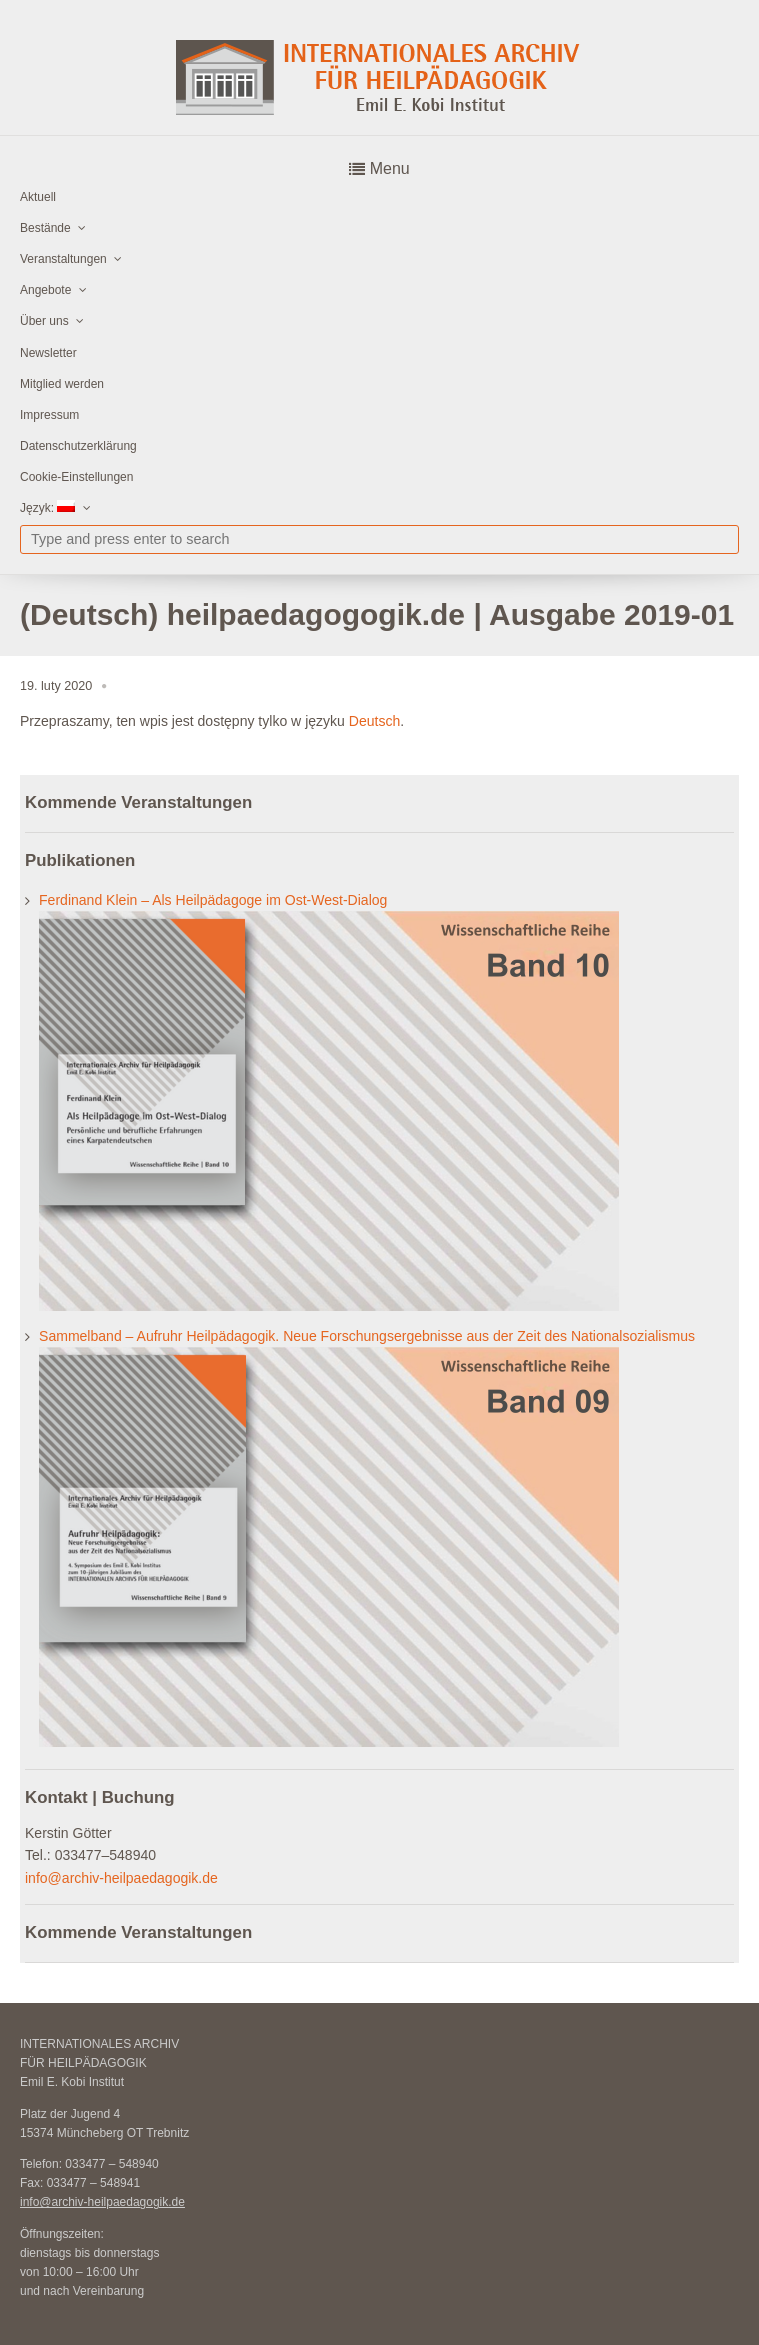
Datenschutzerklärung (78, 446)
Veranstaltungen (63, 259)
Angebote (45, 290)
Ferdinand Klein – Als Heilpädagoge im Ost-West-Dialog (213, 900)
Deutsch (374, 721)
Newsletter (48, 353)
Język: (47, 507)
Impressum (49, 415)
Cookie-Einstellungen (76, 477)
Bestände (45, 228)
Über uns (44, 321)
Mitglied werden (62, 384)
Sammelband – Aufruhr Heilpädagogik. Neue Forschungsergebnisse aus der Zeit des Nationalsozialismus (367, 1336)
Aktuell (38, 197)
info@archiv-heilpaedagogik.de (121, 1878)
